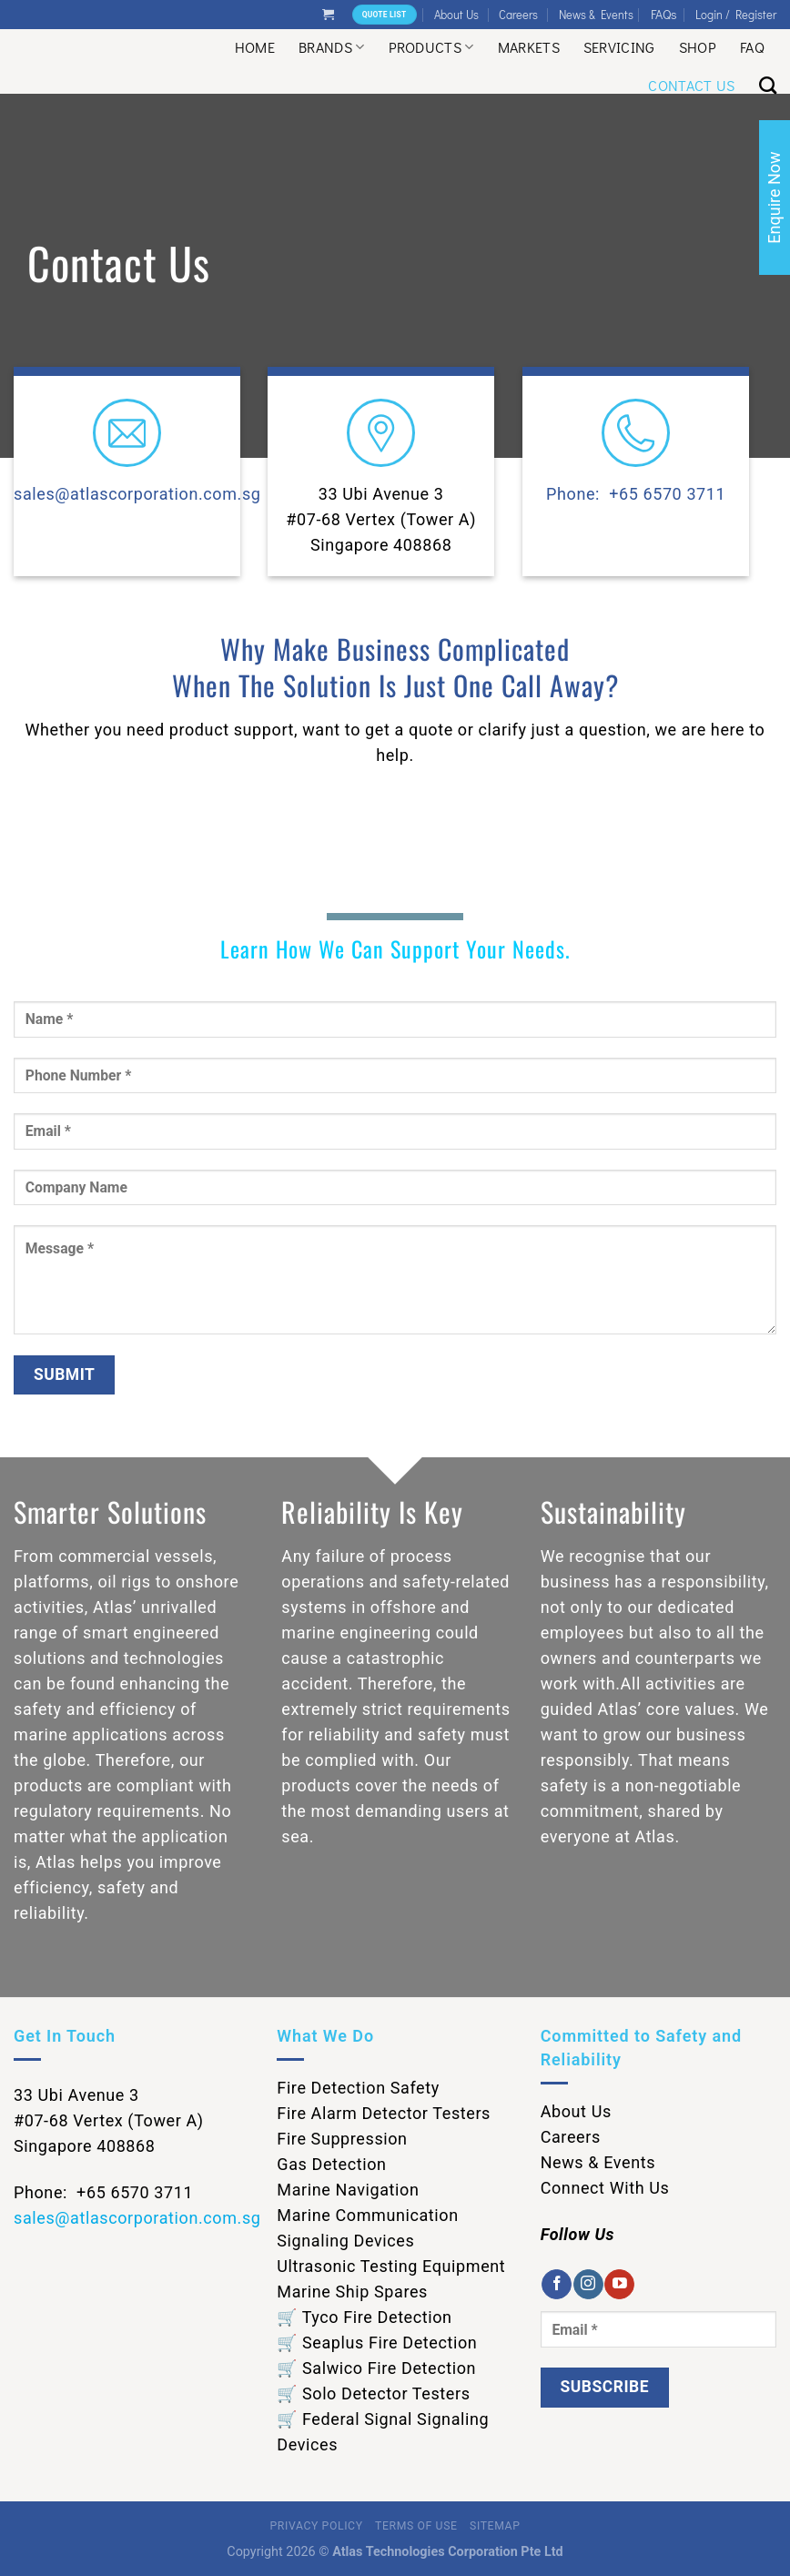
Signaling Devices (345, 2240)
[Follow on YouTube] (619, 2284)
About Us (456, 14)
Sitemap (495, 2526)
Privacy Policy (316, 2526)
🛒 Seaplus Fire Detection (377, 2342)
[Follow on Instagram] (588, 2284)
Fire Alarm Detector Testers (384, 2113)
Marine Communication (367, 2215)
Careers (518, 14)
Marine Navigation (348, 2189)
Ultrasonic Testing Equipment (391, 2266)
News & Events (596, 14)
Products (431, 46)
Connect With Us (605, 2187)
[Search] (767, 85)
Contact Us (691, 85)
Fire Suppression (342, 2138)
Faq (752, 46)
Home (255, 46)
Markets (529, 46)
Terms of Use (416, 2526)
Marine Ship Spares (352, 2291)
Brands (331, 46)
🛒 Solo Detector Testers (373, 2393)
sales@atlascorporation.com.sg (137, 493)
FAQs (664, 14)
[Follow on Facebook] (557, 2284)
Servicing (619, 46)
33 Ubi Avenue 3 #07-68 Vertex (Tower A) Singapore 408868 (382, 519)
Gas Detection (331, 2164)
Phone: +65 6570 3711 (635, 493)
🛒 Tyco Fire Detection (364, 2317)
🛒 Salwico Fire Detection (376, 2368)
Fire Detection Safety (358, 2087)
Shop (697, 46)
